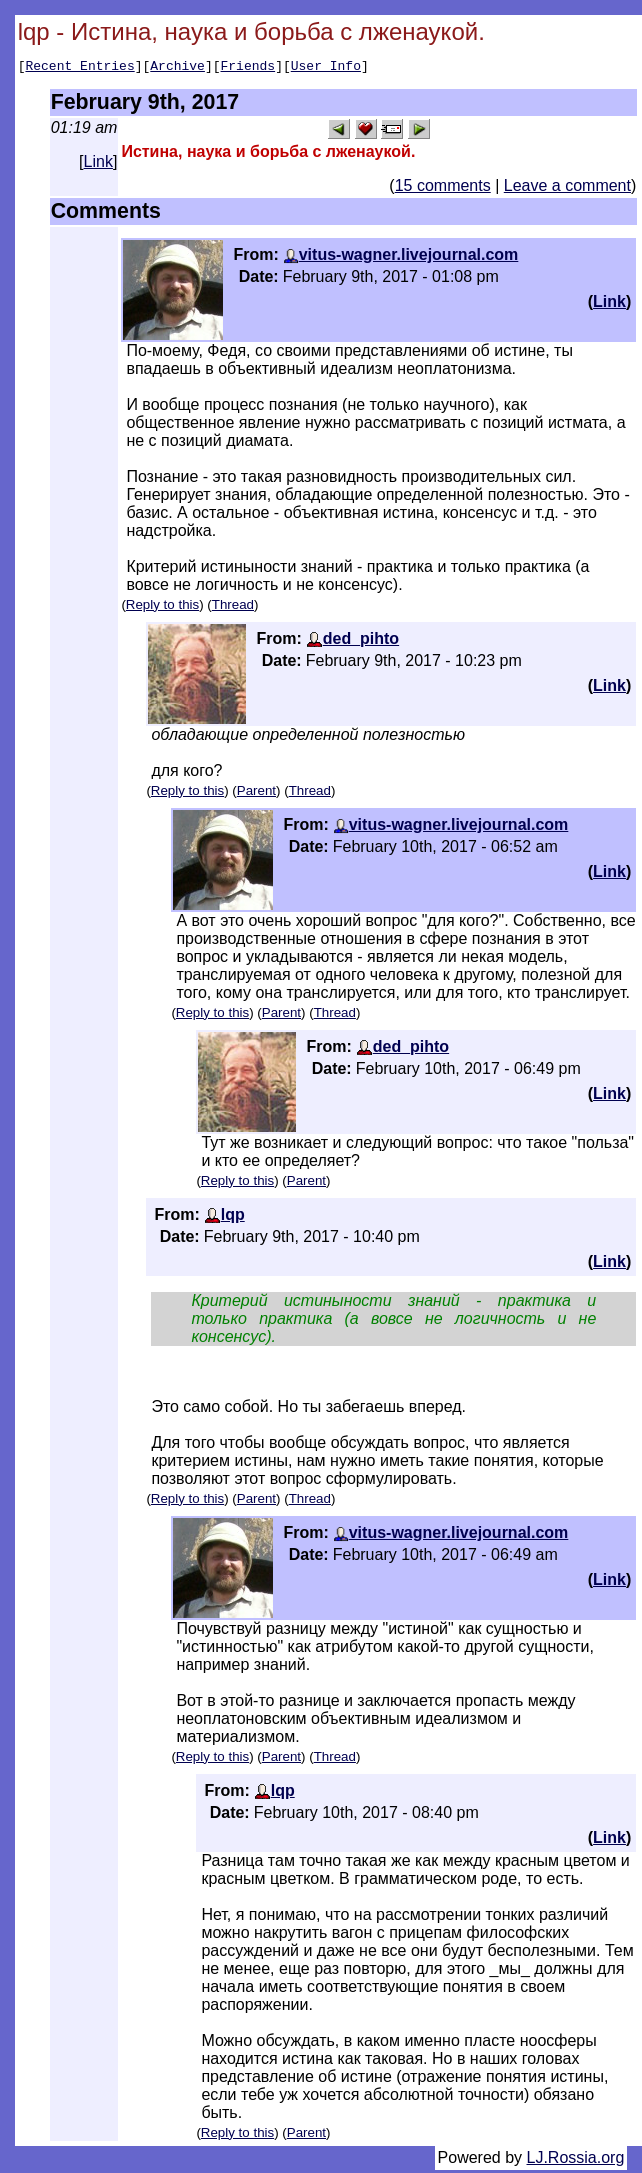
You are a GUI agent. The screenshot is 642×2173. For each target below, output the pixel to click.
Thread (233, 607)
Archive (177, 68)
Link (98, 164)
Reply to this (162, 607)
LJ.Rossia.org (576, 2160)
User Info (326, 68)
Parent (256, 793)
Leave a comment (567, 188)
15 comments (443, 188)
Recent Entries (79, 68)
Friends (248, 68)
